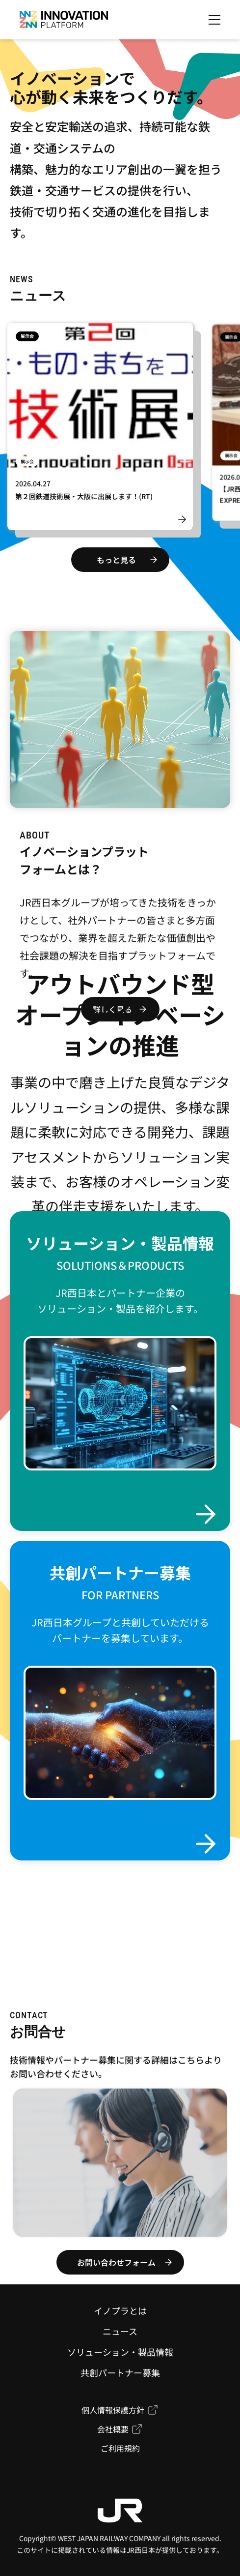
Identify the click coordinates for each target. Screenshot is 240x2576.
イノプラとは (120, 2310)
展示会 (27, 337)
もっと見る (116, 560)
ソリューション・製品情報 (120, 2351)
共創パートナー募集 (120, 2372)
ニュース (120, 2331)
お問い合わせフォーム (116, 2262)
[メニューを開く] (214, 20)
